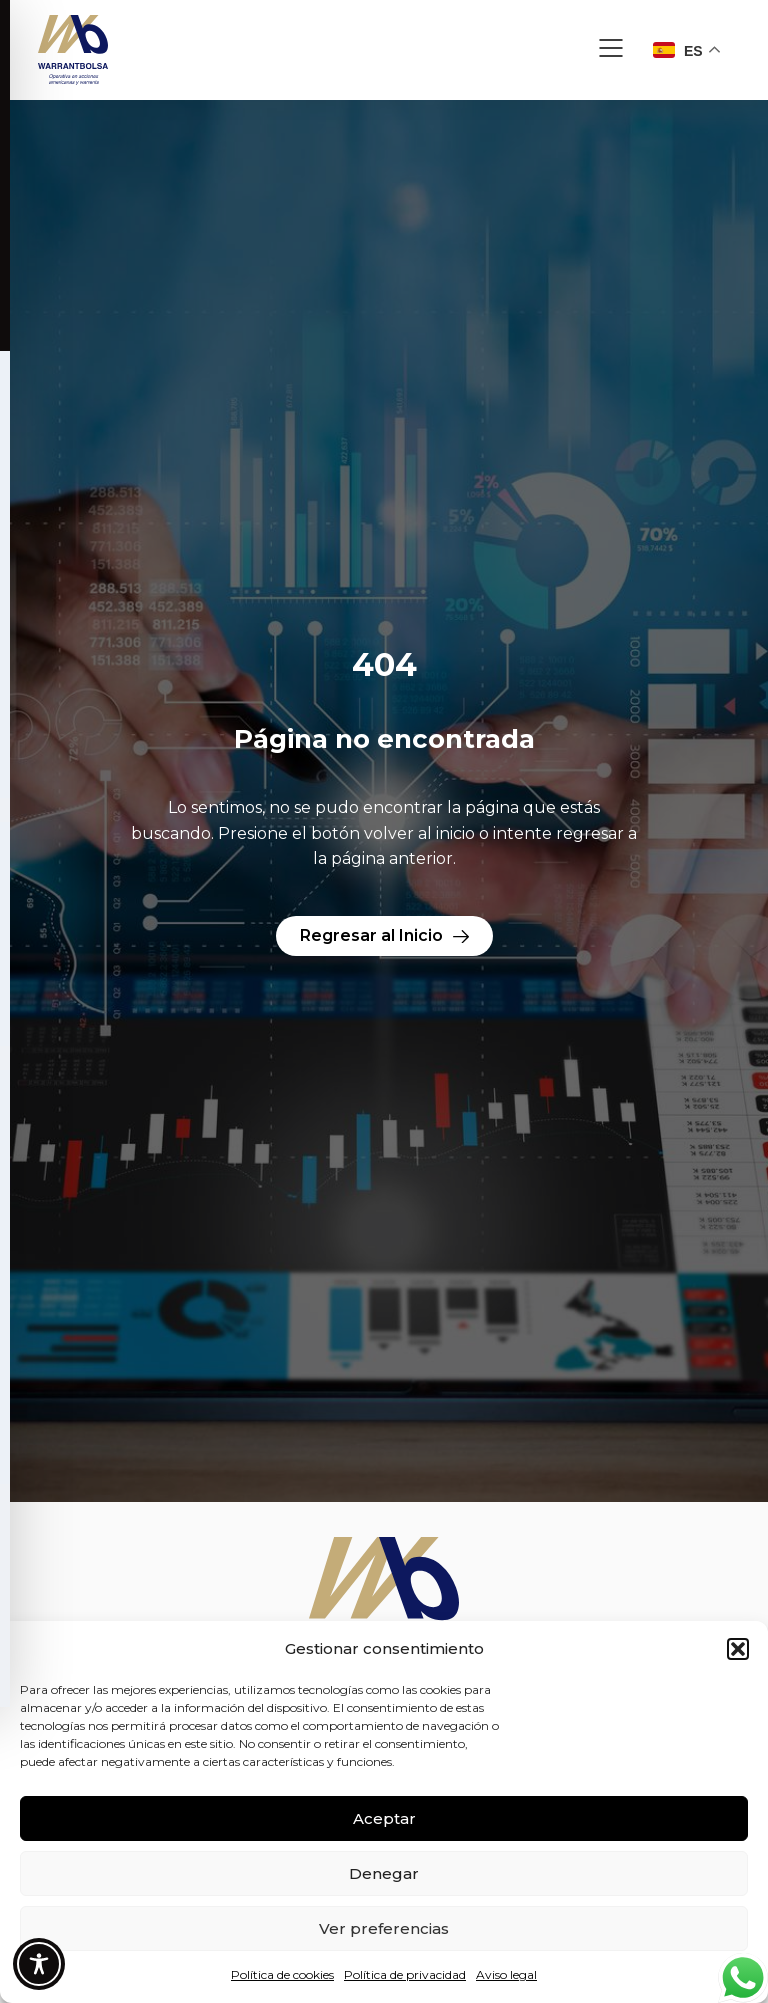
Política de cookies (282, 1974)
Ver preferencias (384, 1928)
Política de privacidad (405, 1974)
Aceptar (384, 1818)
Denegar (384, 1873)
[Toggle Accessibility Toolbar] (39, 1964)
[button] (738, 1649)
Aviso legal (506, 1974)
